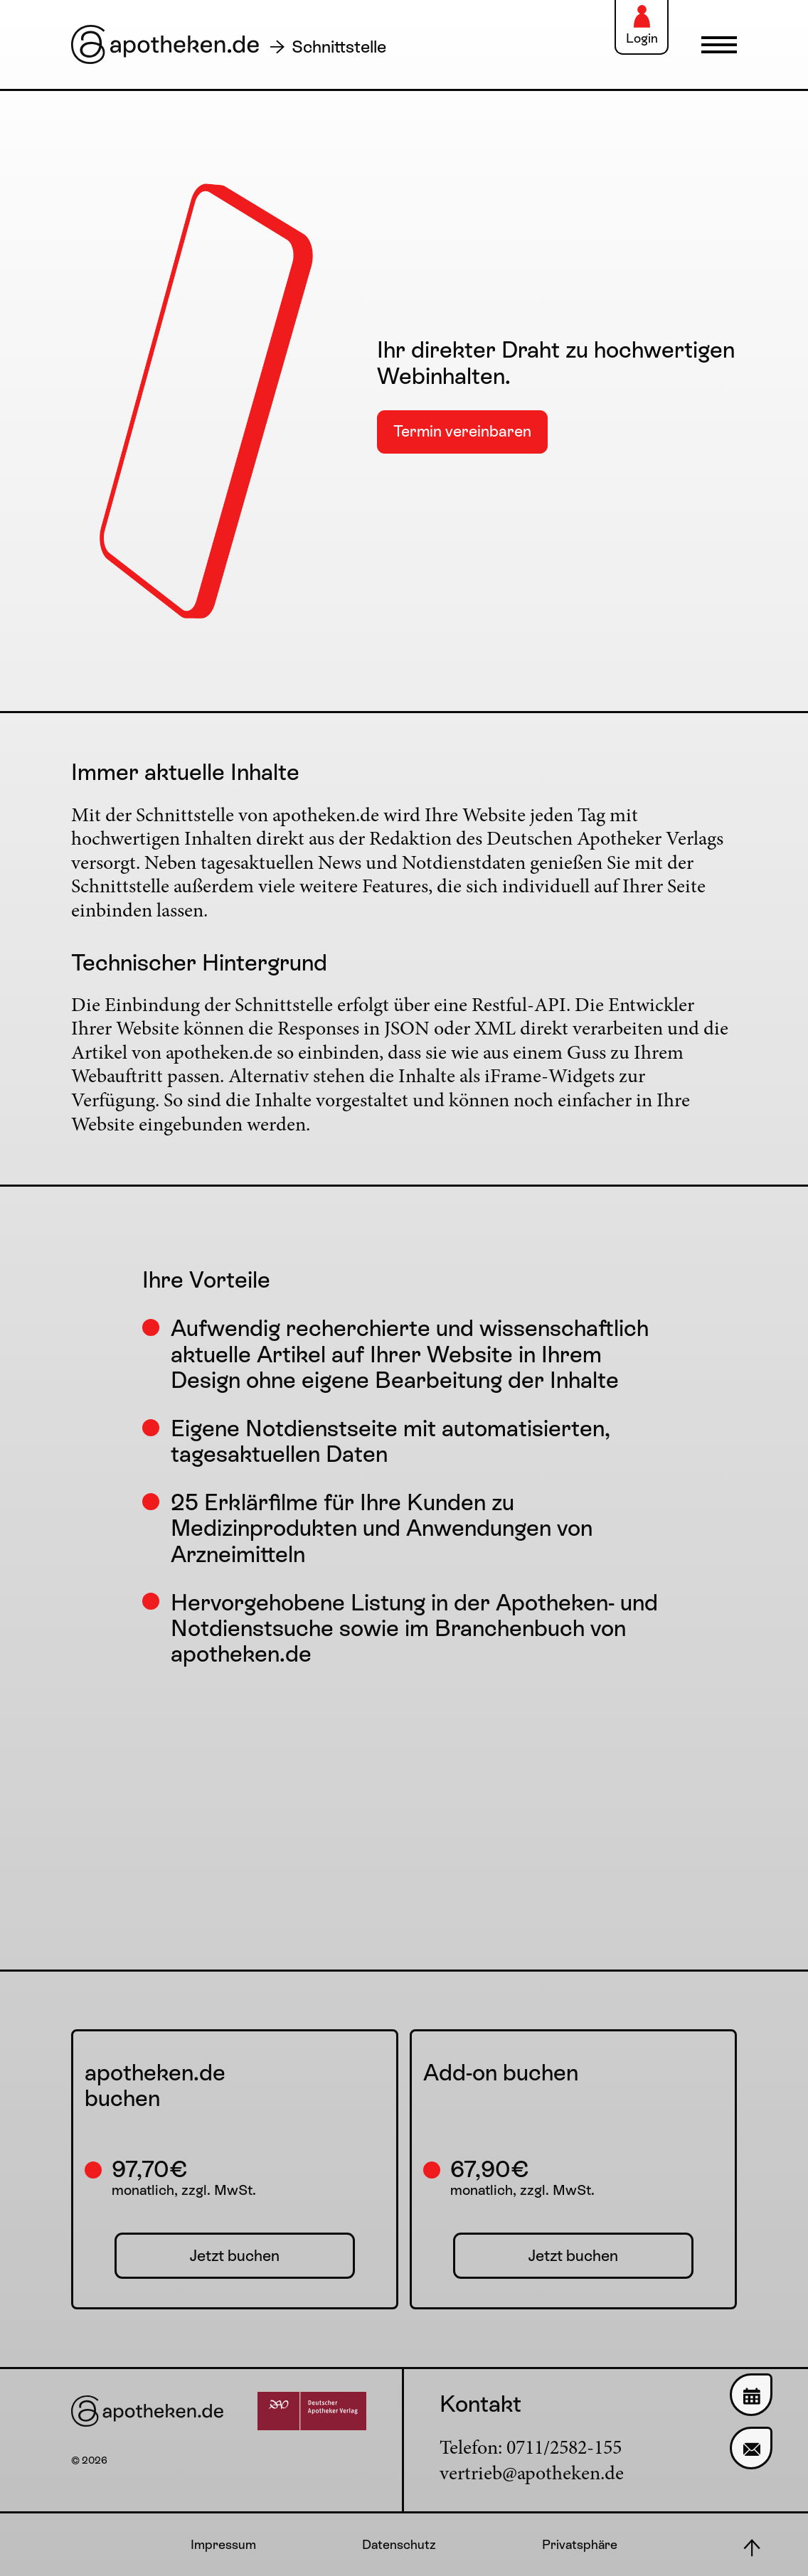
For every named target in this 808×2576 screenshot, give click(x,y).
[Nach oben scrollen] (751, 2547)
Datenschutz (399, 2544)
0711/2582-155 (564, 2449)
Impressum (223, 2544)
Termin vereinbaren (462, 431)
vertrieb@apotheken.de (532, 2475)
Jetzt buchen (235, 2256)
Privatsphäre (579, 2544)
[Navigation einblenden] (715, 45)
